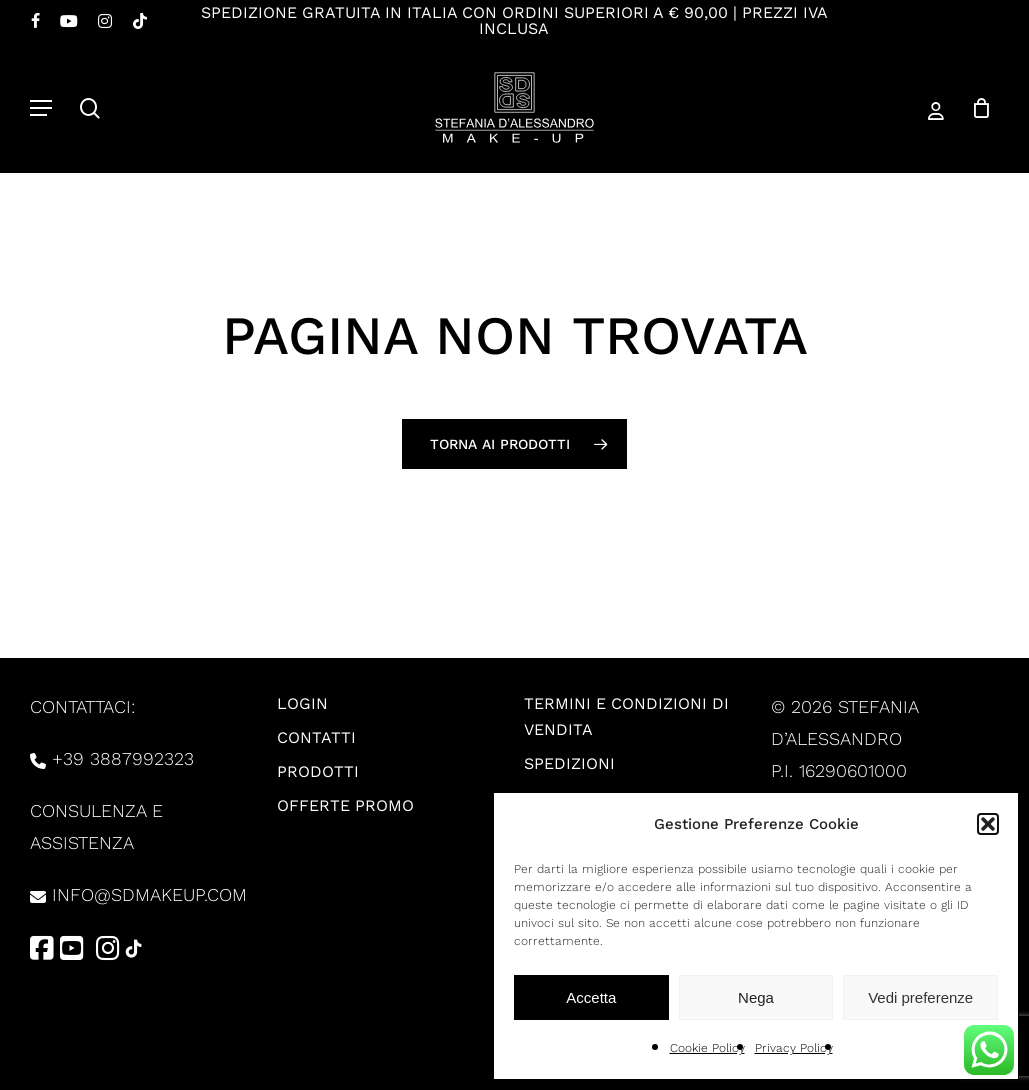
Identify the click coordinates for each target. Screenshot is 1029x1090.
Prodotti (318, 771)
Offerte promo (345, 805)
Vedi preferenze (920, 997)
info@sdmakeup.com (149, 894)
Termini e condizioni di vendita (626, 716)
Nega (756, 997)
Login (302, 703)
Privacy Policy (794, 1048)
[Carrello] (974, 107)
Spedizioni (569, 763)
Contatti (316, 737)
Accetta (591, 997)
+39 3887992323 (123, 758)
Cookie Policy (707, 1048)
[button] (988, 824)
